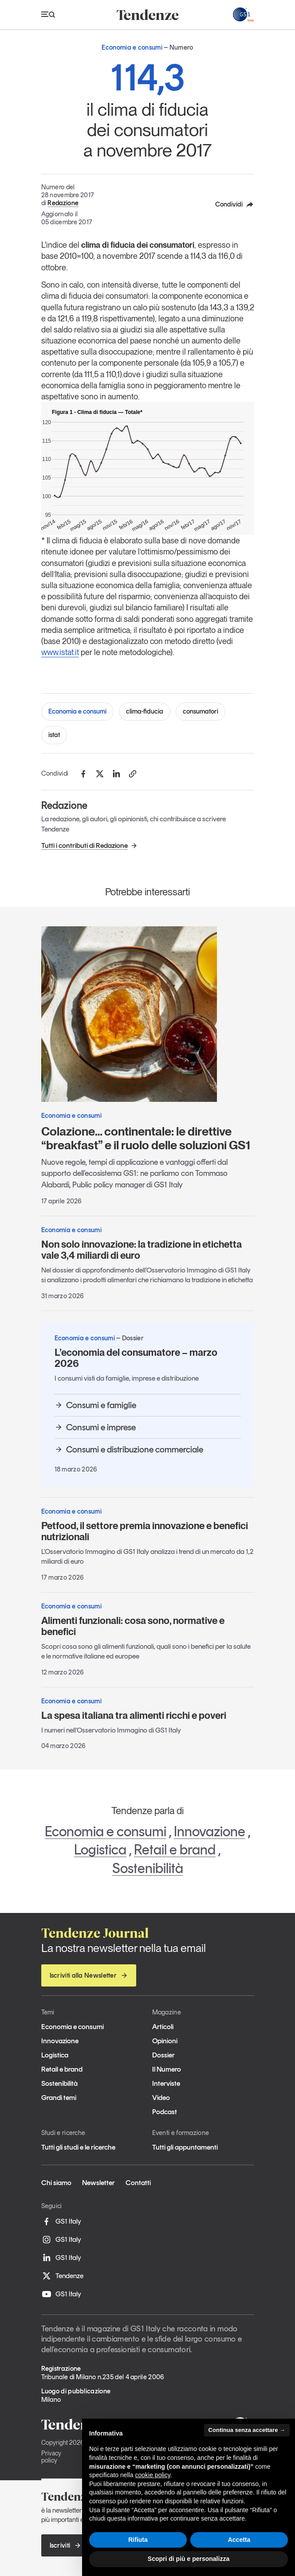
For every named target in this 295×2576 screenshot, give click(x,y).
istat (54, 735)
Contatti (138, 2182)
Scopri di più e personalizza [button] (188, 2558)
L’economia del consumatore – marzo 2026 (136, 1358)
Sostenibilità (147, 1868)
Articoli (162, 2026)
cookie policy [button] (152, 2474)
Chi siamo (56, 2182)
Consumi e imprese (95, 1427)
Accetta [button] (239, 2539)
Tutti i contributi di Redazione (89, 845)
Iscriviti (66, 2545)
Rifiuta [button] (138, 2539)
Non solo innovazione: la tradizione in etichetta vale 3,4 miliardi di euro (141, 1249)
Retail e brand (175, 1849)
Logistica (100, 1849)
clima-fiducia (144, 711)
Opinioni (164, 2041)
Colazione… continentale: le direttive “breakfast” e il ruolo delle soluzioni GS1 (145, 1138)
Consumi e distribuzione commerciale (129, 1449)
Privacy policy (51, 2457)
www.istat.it (60, 652)
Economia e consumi (77, 711)
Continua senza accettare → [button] (246, 2430)
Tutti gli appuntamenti (185, 2147)
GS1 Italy (61, 2221)
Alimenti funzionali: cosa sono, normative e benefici (132, 1626)
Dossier (163, 2055)
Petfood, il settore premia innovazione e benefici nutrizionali (144, 1531)
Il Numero (166, 2069)
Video (161, 2097)
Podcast (164, 2112)
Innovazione (209, 1831)
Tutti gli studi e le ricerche (78, 2147)
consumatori (200, 711)
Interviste (166, 2083)
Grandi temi (58, 2097)
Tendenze (62, 2276)
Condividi (234, 204)
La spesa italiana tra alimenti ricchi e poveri (133, 1715)
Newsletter (98, 2182)
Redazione (63, 203)
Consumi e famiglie (95, 1405)
